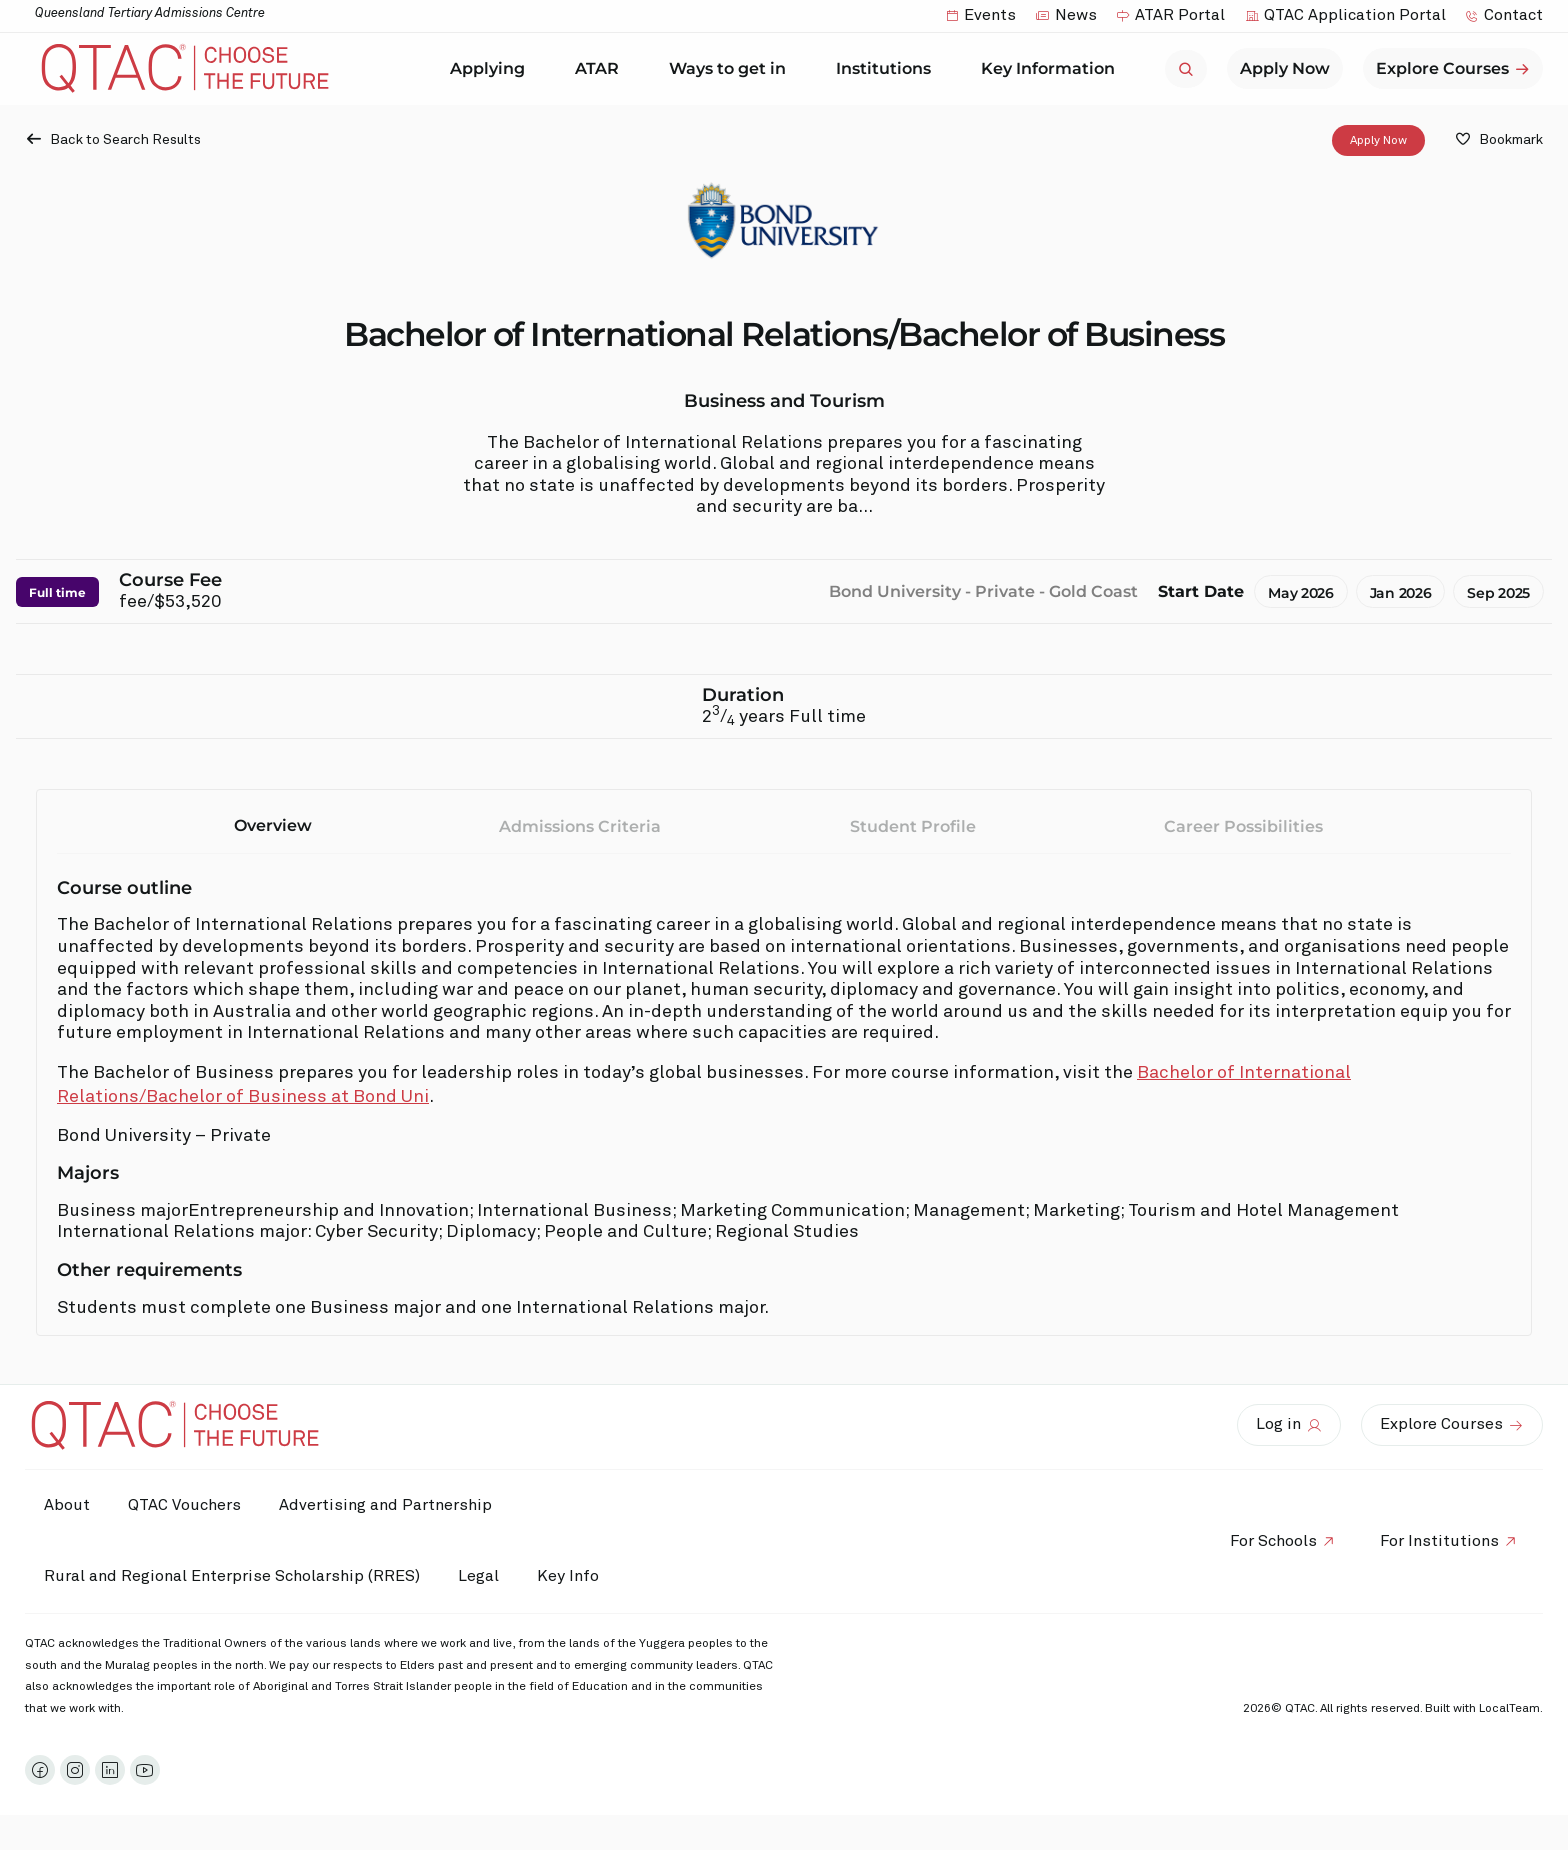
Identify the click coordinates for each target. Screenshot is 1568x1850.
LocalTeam (1509, 1709)
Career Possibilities (1243, 826)
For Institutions (1438, 1541)
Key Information (1053, 69)
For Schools (1270, 1541)
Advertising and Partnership (390, 1505)
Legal (481, 1576)
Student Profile (913, 826)
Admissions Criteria (580, 826)
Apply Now (1378, 140)
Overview (273, 825)
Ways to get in (732, 69)
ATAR (602, 69)
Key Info (578, 1577)
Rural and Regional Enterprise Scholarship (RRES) (233, 1576)
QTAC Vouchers (187, 1505)
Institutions (888, 69)
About (68, 1505)
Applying (492, 69)
